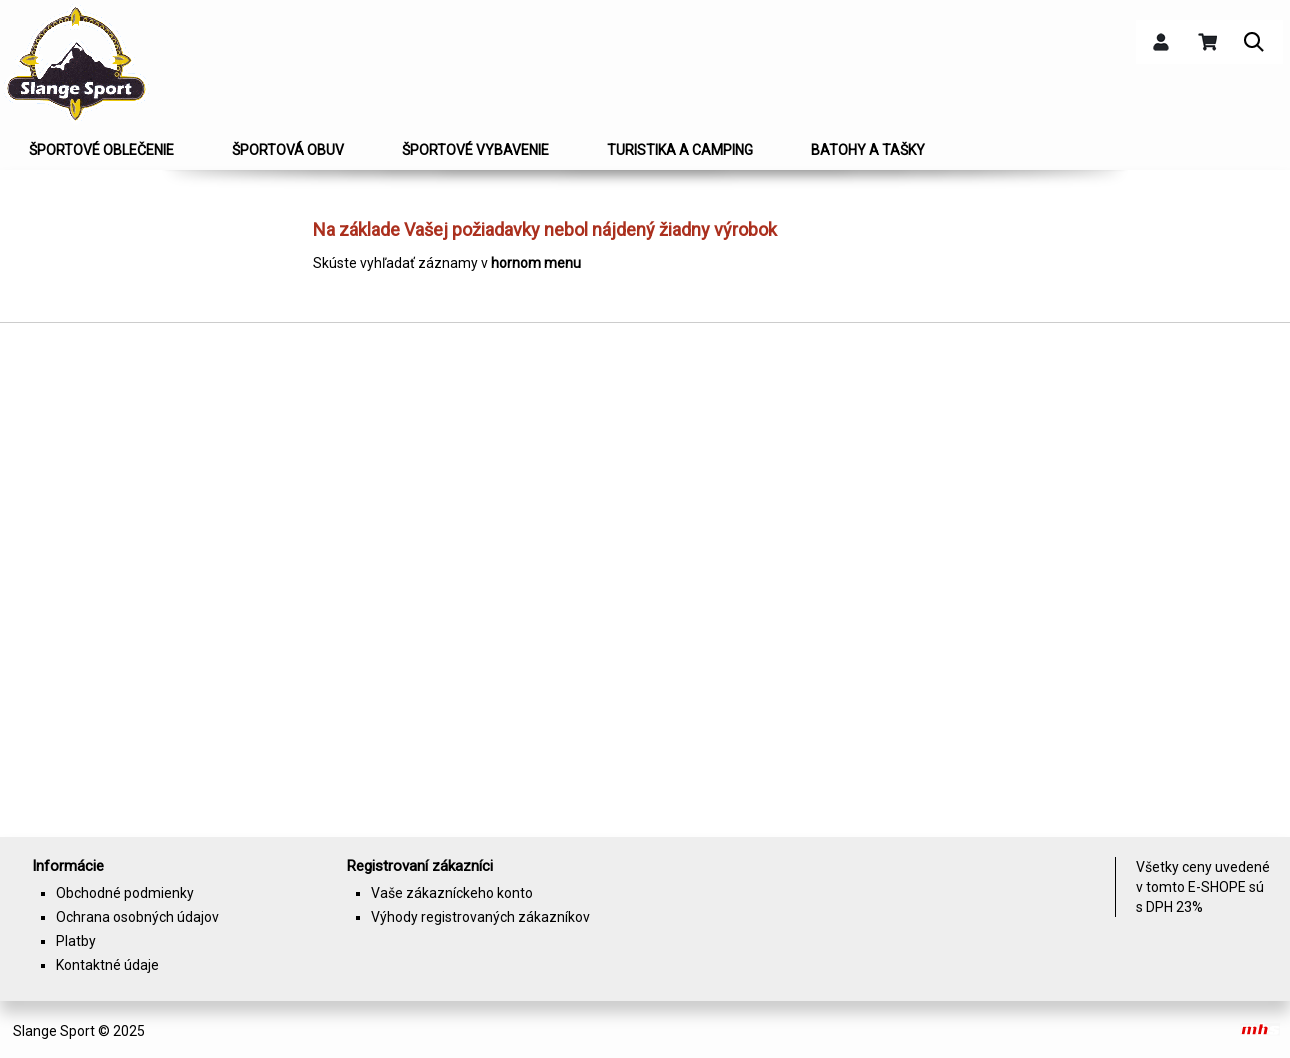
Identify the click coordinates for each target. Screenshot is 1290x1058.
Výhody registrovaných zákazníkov (480, 917)
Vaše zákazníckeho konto (452, 893)
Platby (76, 941)
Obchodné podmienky (125, 893)
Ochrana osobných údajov (137, 917)
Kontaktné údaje (107, 965)
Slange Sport (54, 1031)
